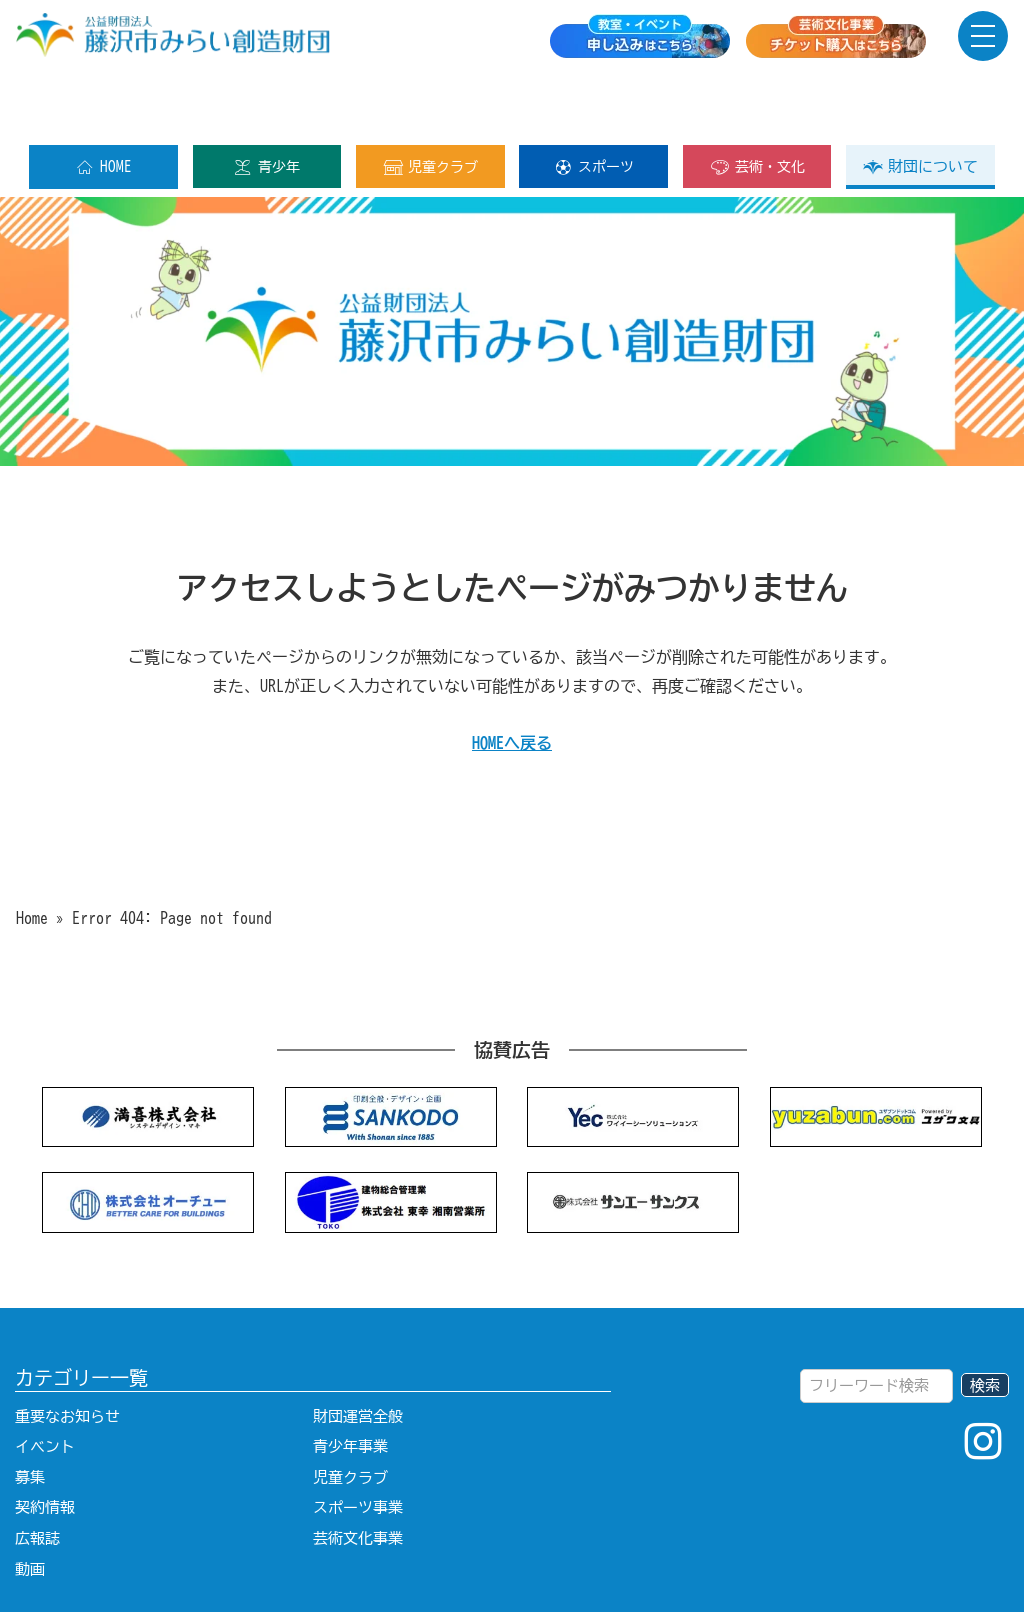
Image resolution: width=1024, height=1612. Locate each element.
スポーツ (593, 103)
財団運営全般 (358, 1352)
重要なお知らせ (67, 1352)
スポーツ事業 (358, 1443)
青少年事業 (350, 1382)
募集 (30, 1413)
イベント (45, 1382)
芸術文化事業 (358, 1474)
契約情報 (45, 1443)
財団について (920, 103)
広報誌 (37, 1474)
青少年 (267, 103)
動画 (30, 1505)
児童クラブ (430, 103)
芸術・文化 (757, 103)
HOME (103, 103)
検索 (985, 1321)
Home (32, 854)
